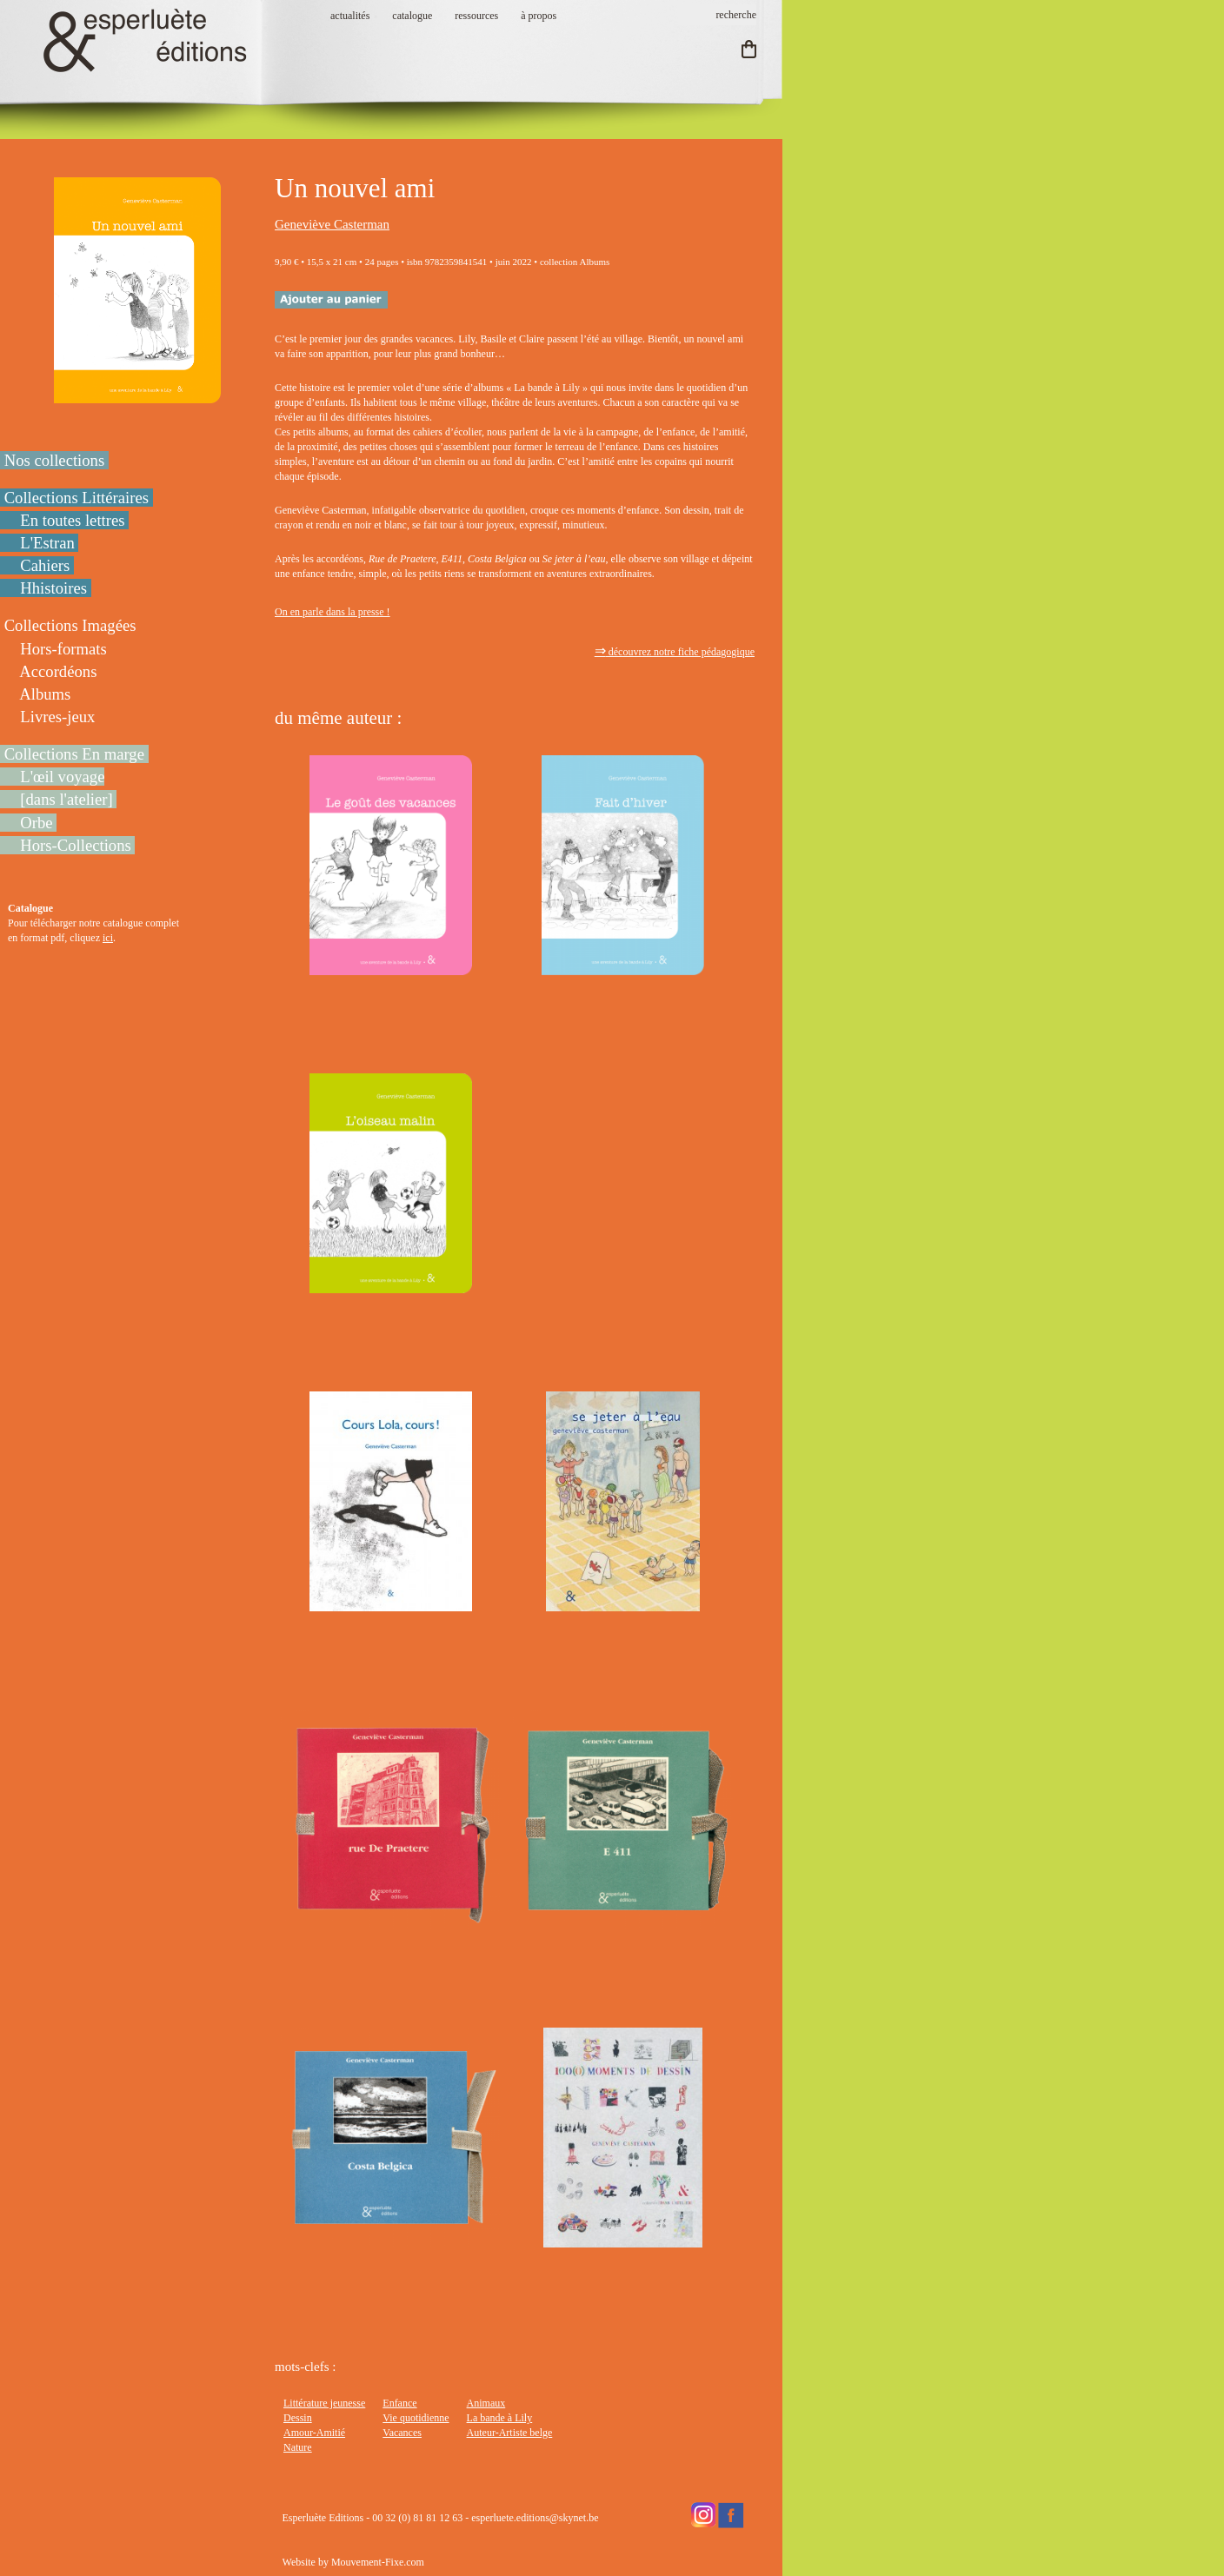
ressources (476, 16)
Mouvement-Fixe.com (377, 2562)
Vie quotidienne (415, 2418)
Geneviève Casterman (332, 224)
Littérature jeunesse (324, 2403)
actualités (349, 16)
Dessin (297, 2418)
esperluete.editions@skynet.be (534, 2518)
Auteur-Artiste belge (510, 2433)
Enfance (399, 2403)
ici (108, 938)
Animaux (486, 2403)
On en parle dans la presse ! (332, 612)
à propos (538, 16)
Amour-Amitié (314, 2433)
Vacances (402, 2433)
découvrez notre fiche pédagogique (675, 652)
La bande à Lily (500, 2418)
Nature (297, 2447)
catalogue (412, 16)
